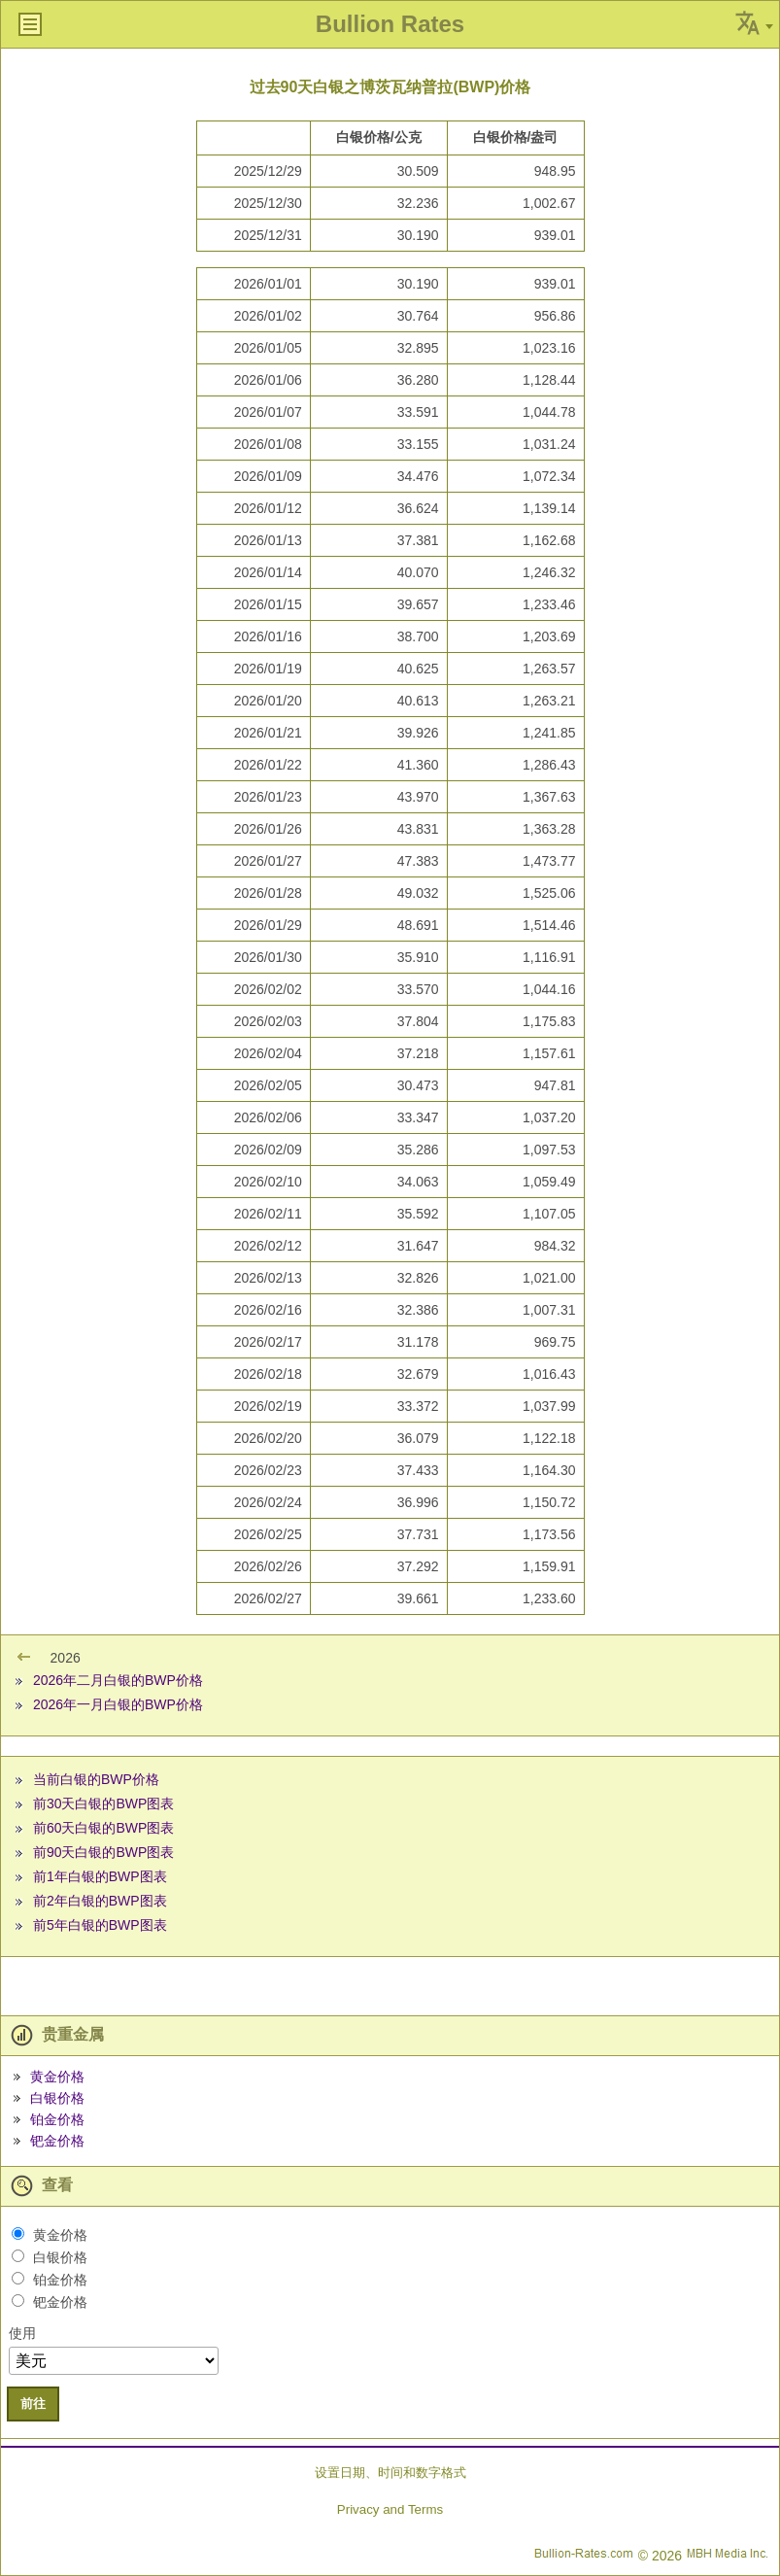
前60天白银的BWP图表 (103, 1828)
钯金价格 (57, 2140)
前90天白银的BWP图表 (103, 1852)
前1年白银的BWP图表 (100, 1876)
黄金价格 (57, 2076)
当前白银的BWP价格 (96, 1779)
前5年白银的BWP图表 (100, 1925)
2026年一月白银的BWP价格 (118, 1704)
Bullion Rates (390, 24)
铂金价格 (57, 2119)
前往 (33, 2403)
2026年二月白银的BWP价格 (118, 1680)
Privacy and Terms (390, 2509)
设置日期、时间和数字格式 (390, 2472)
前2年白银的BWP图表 (100, 1900)
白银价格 (57, 2098)
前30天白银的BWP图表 (103, 1803)
